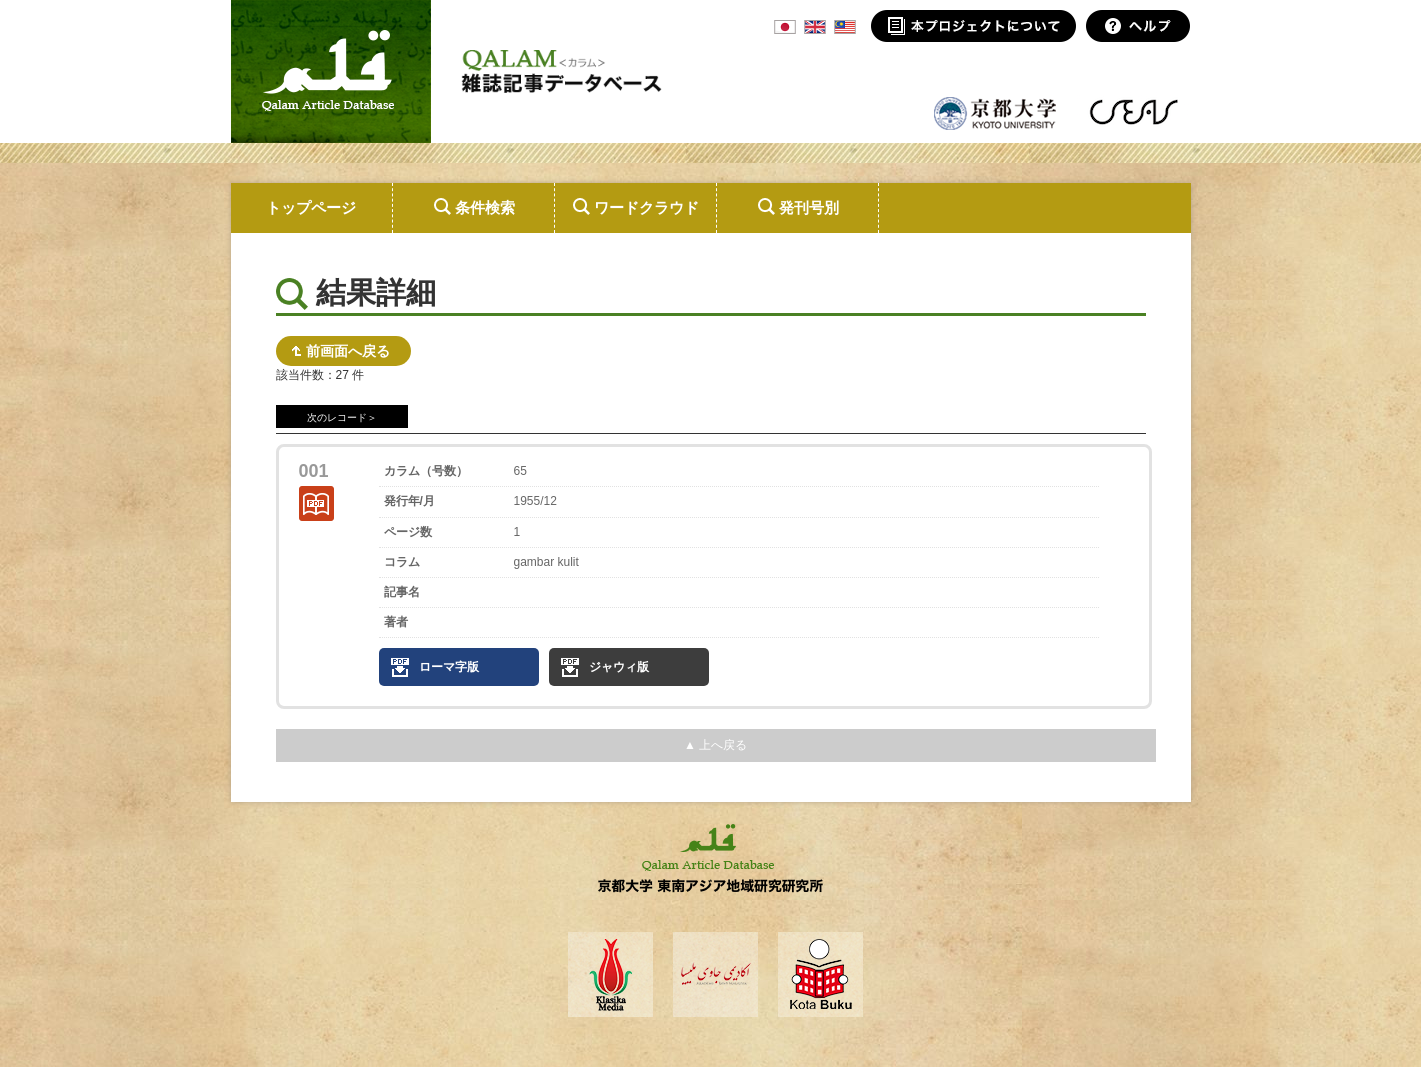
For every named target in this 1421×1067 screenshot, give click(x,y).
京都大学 (996, 112)
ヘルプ (1138, 26)
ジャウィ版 (619, 667)
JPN (785, 27)
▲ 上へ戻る (715, 745)
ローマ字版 (449, 667)
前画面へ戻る (348, 351)
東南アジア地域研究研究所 (1133, 112)
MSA (845, 27)
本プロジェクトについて (973, 26)
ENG (815, 27)
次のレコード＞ (342, 417)
